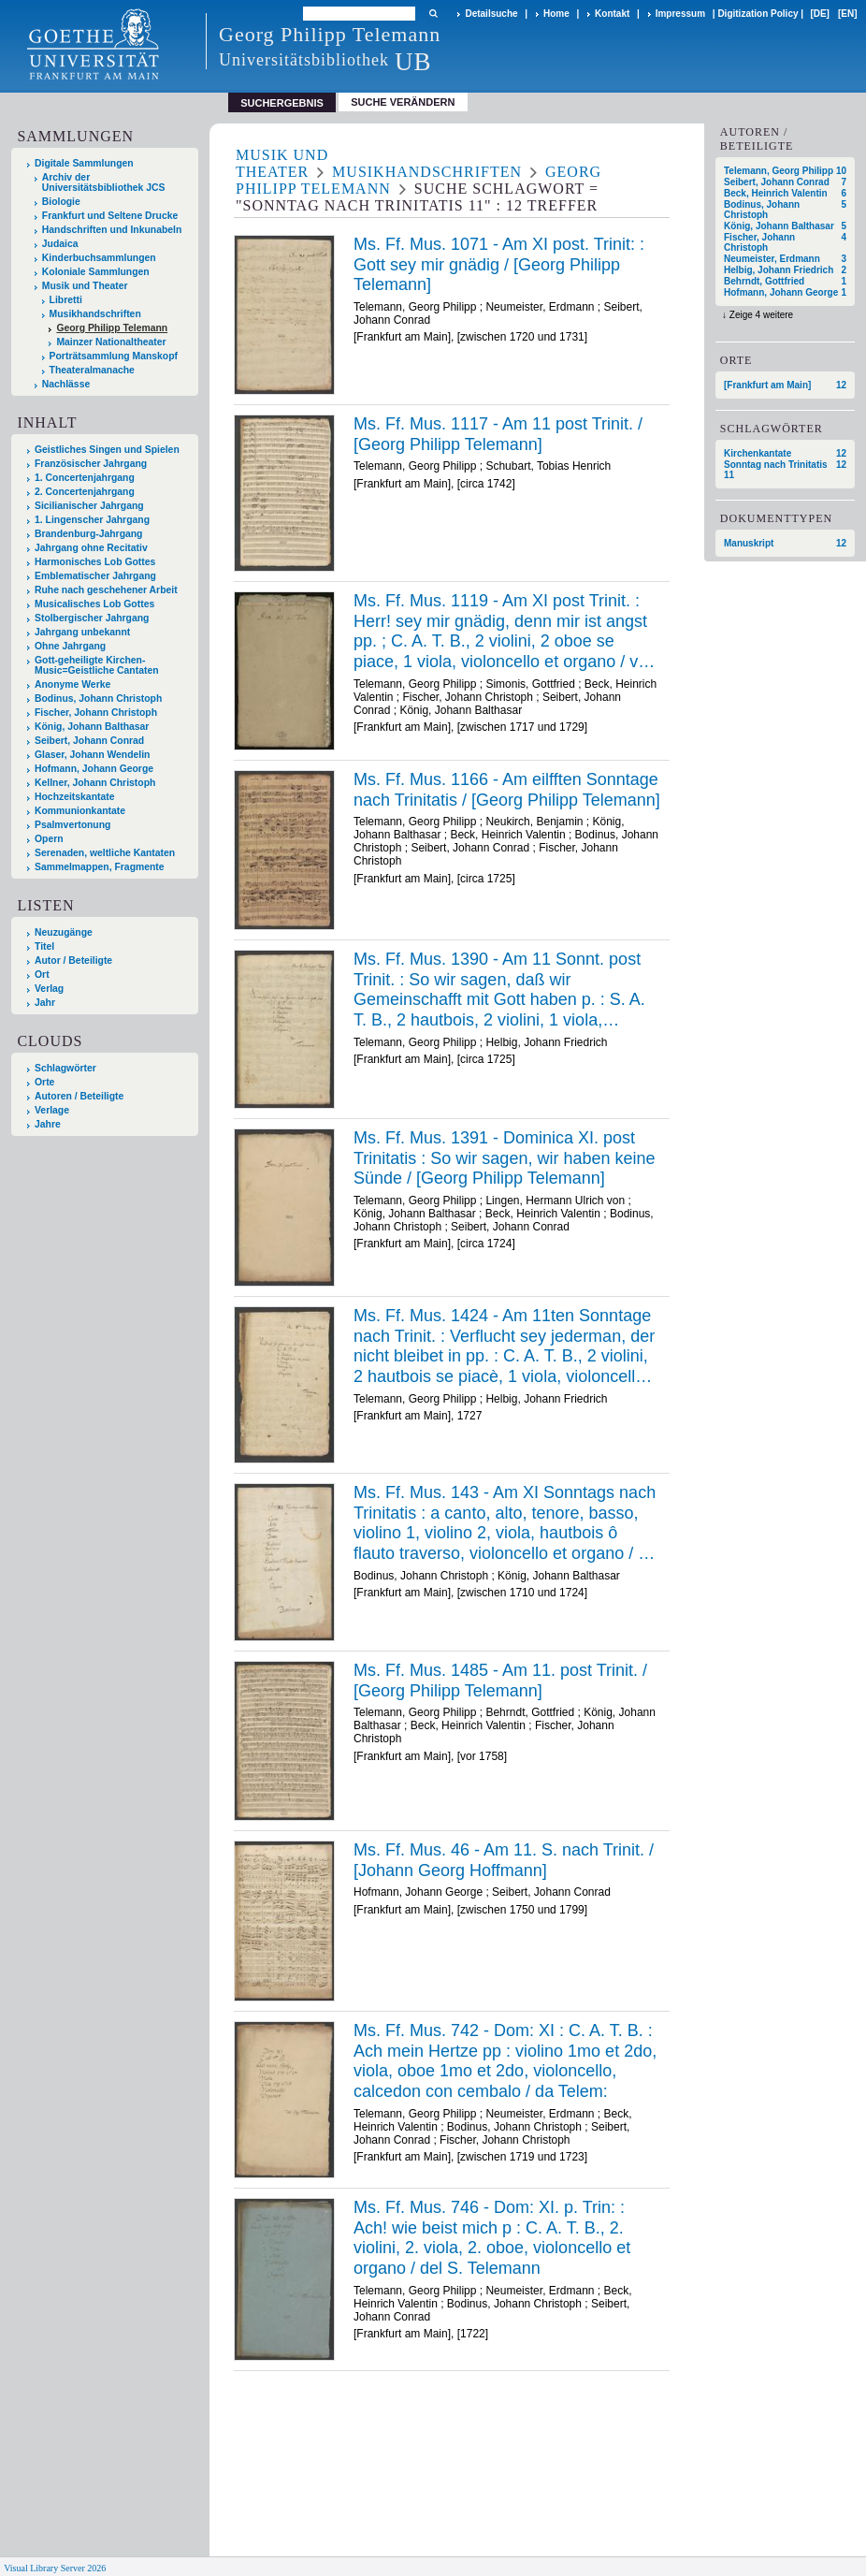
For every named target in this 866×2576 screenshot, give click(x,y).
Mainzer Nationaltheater (111, 342)
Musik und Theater (85, 286)
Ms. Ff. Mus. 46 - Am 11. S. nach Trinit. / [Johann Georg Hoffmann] (504, 1860)
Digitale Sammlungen (84, 163)
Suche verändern (403, 102)
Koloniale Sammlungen (96, 272)
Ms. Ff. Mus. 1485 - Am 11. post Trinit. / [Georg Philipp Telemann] (500, 1680)
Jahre (48, 1124)
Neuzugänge (64, 932)
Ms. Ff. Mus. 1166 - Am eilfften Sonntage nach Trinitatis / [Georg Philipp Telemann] (507, 789)
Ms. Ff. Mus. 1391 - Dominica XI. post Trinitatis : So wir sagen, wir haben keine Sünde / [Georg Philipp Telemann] (504, 1157)
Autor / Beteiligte (73, 960)
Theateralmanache (92, 370)
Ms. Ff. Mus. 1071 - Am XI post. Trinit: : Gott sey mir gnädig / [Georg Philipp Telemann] (499, 264)
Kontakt (612, 13)
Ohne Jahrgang (70, 646)
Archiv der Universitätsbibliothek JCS (104, 182)
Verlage (52, 1110)
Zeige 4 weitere (761, 315)
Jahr (45, 1002)
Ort (42, 974)
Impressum (680, 13)
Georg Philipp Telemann (111, 328)
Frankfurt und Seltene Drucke (110, 216)
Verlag (49, 988)
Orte (44, 1082)
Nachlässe (66, 384)
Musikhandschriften (95, 314)
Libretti (66, 300)
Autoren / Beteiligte (79, 1096)
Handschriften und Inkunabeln (112, 230)
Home (556, 13)
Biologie (61, 201)
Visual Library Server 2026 (55, 2568)
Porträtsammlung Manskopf (114, 356)
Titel (44, 946)
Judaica (60, 244)
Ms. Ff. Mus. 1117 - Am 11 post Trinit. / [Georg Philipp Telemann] (498, 434)
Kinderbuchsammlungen (99, 258)
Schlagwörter (65, 1068)
